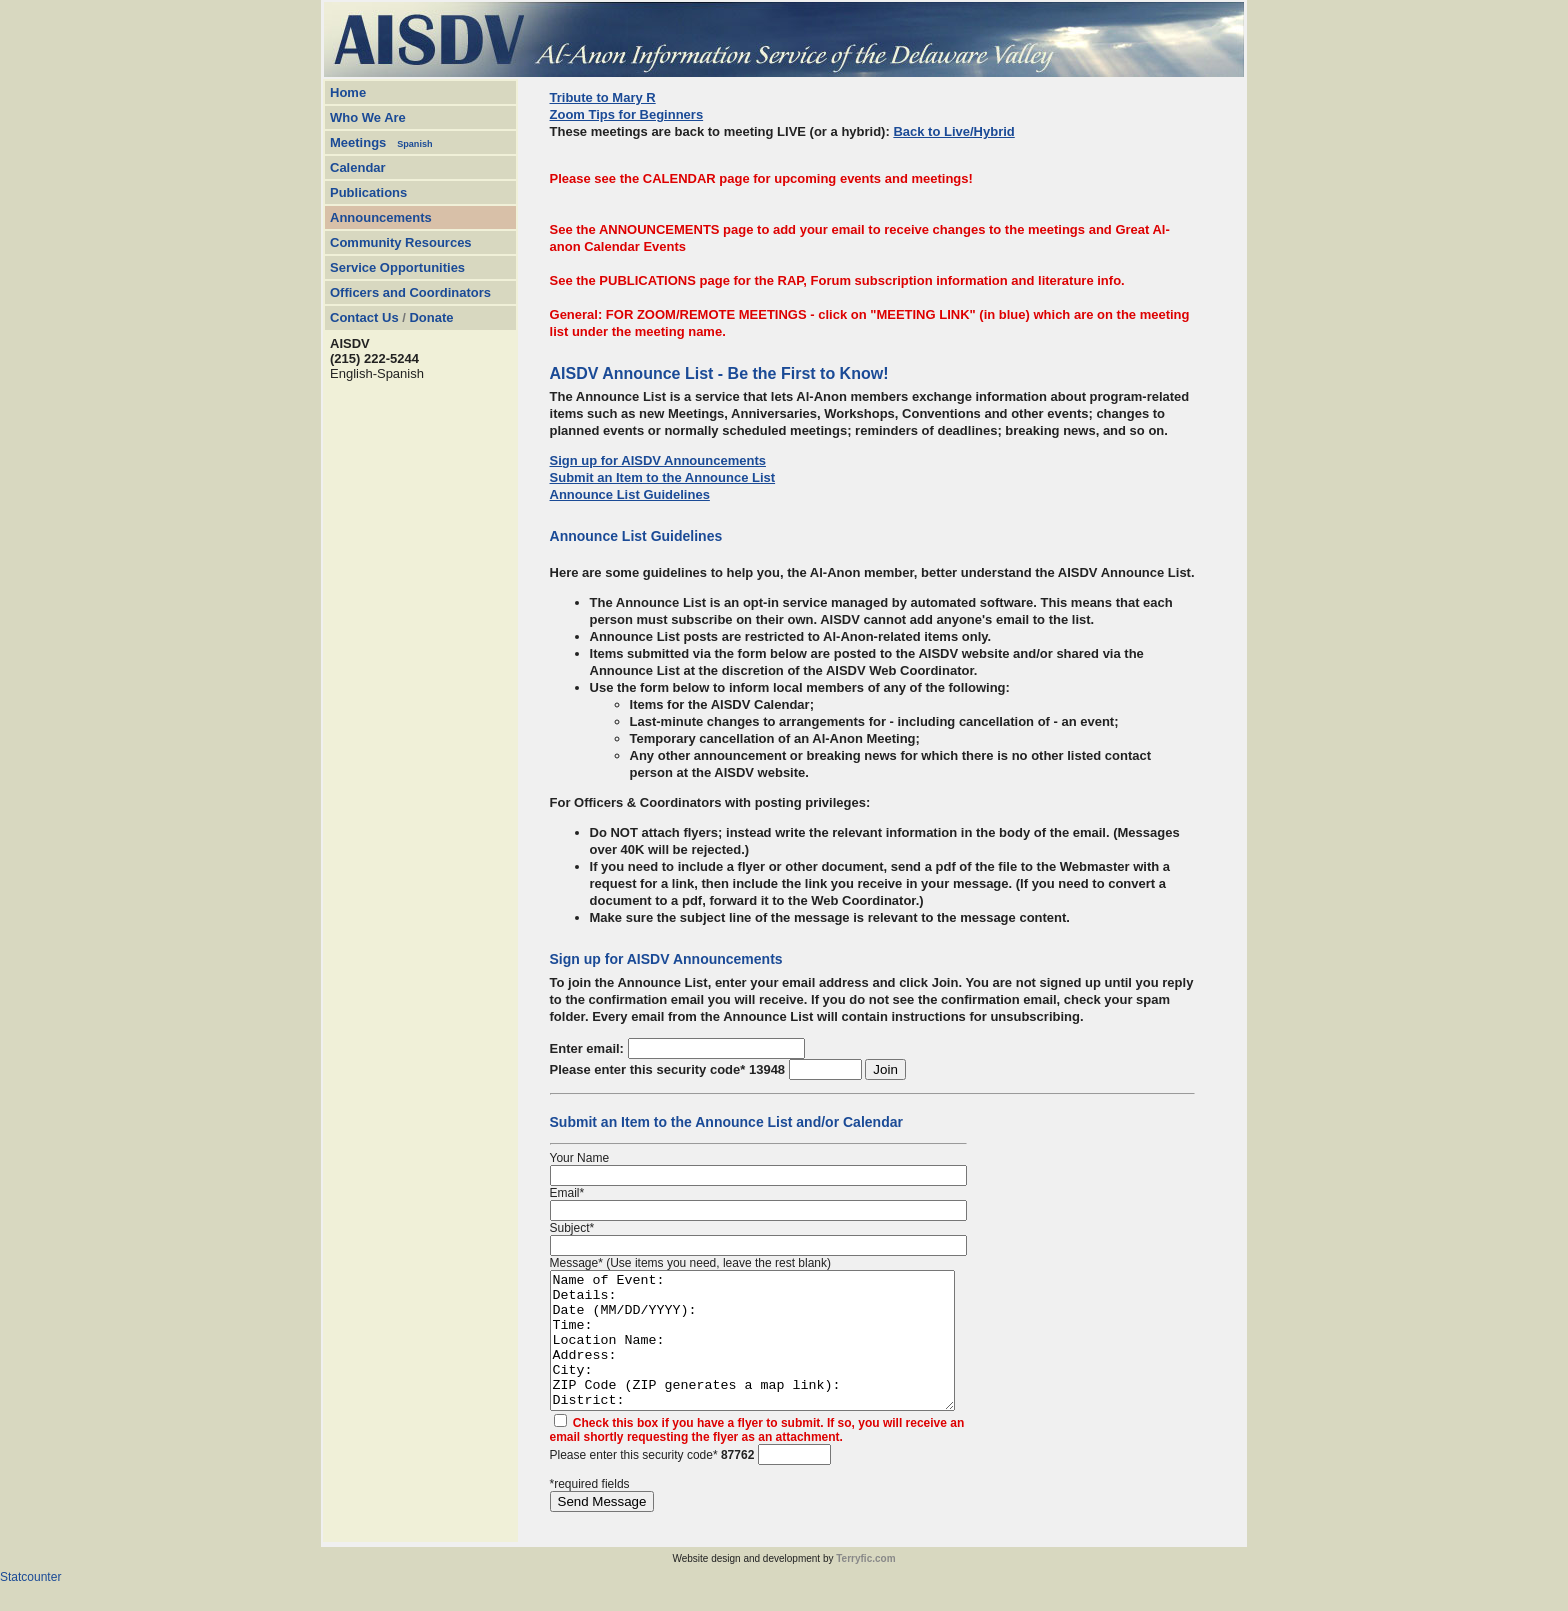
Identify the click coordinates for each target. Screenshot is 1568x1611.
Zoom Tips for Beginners (627, 114)
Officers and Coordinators (410, 292)
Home (348, 92)
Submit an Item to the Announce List (663, 477)
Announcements (381, 217)
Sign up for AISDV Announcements (658, 460)
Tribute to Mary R (603, 97)
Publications (368, 192)
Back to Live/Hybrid (953, 131)
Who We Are (368, 117)
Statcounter (30, 1604)
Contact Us (364, 317)
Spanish (414, 144)
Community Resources (401, 242)
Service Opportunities (397, 267)
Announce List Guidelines (630, 494)
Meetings (358, 142)
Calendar (358, 167)
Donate (431, 317)
